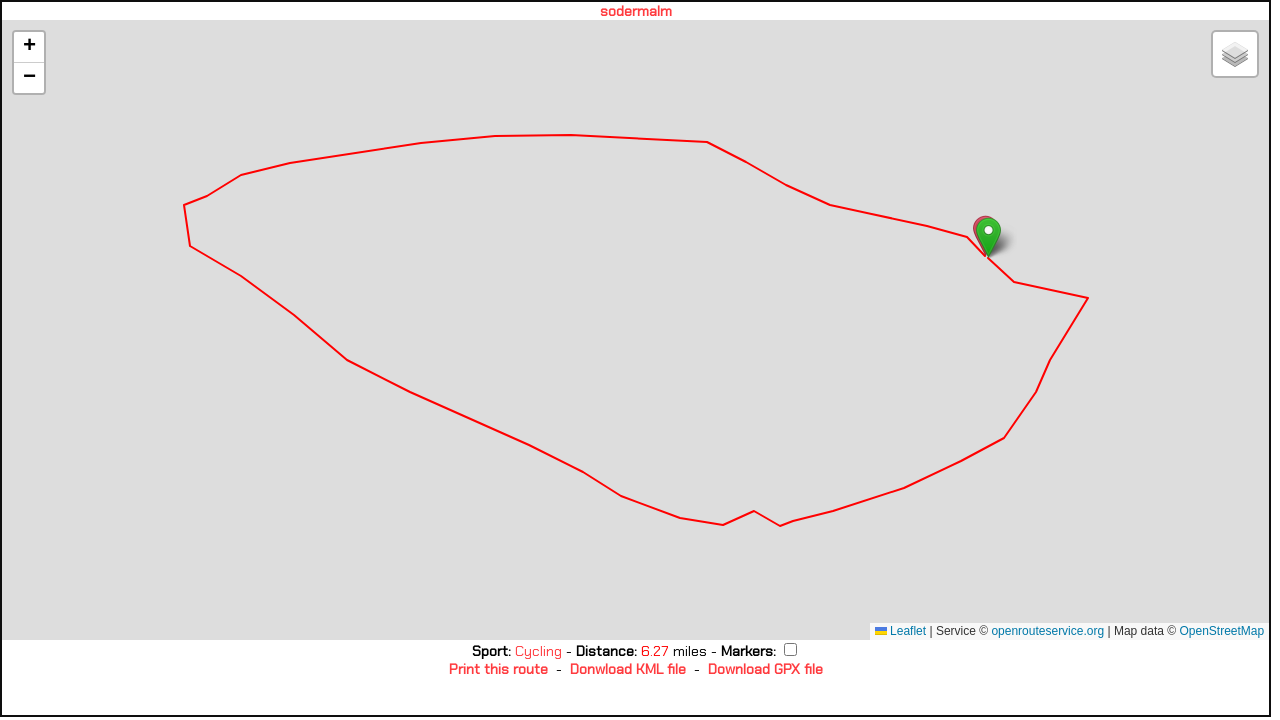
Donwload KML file (628, 669)
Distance (605, 651)
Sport (490, 651)
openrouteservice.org (1047, 631)
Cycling (540, 651)
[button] (988, 237)
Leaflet (900, 631)
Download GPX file (765, 669)
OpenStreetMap (1221, 631)
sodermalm (636, 11)
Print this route (498, 669)
